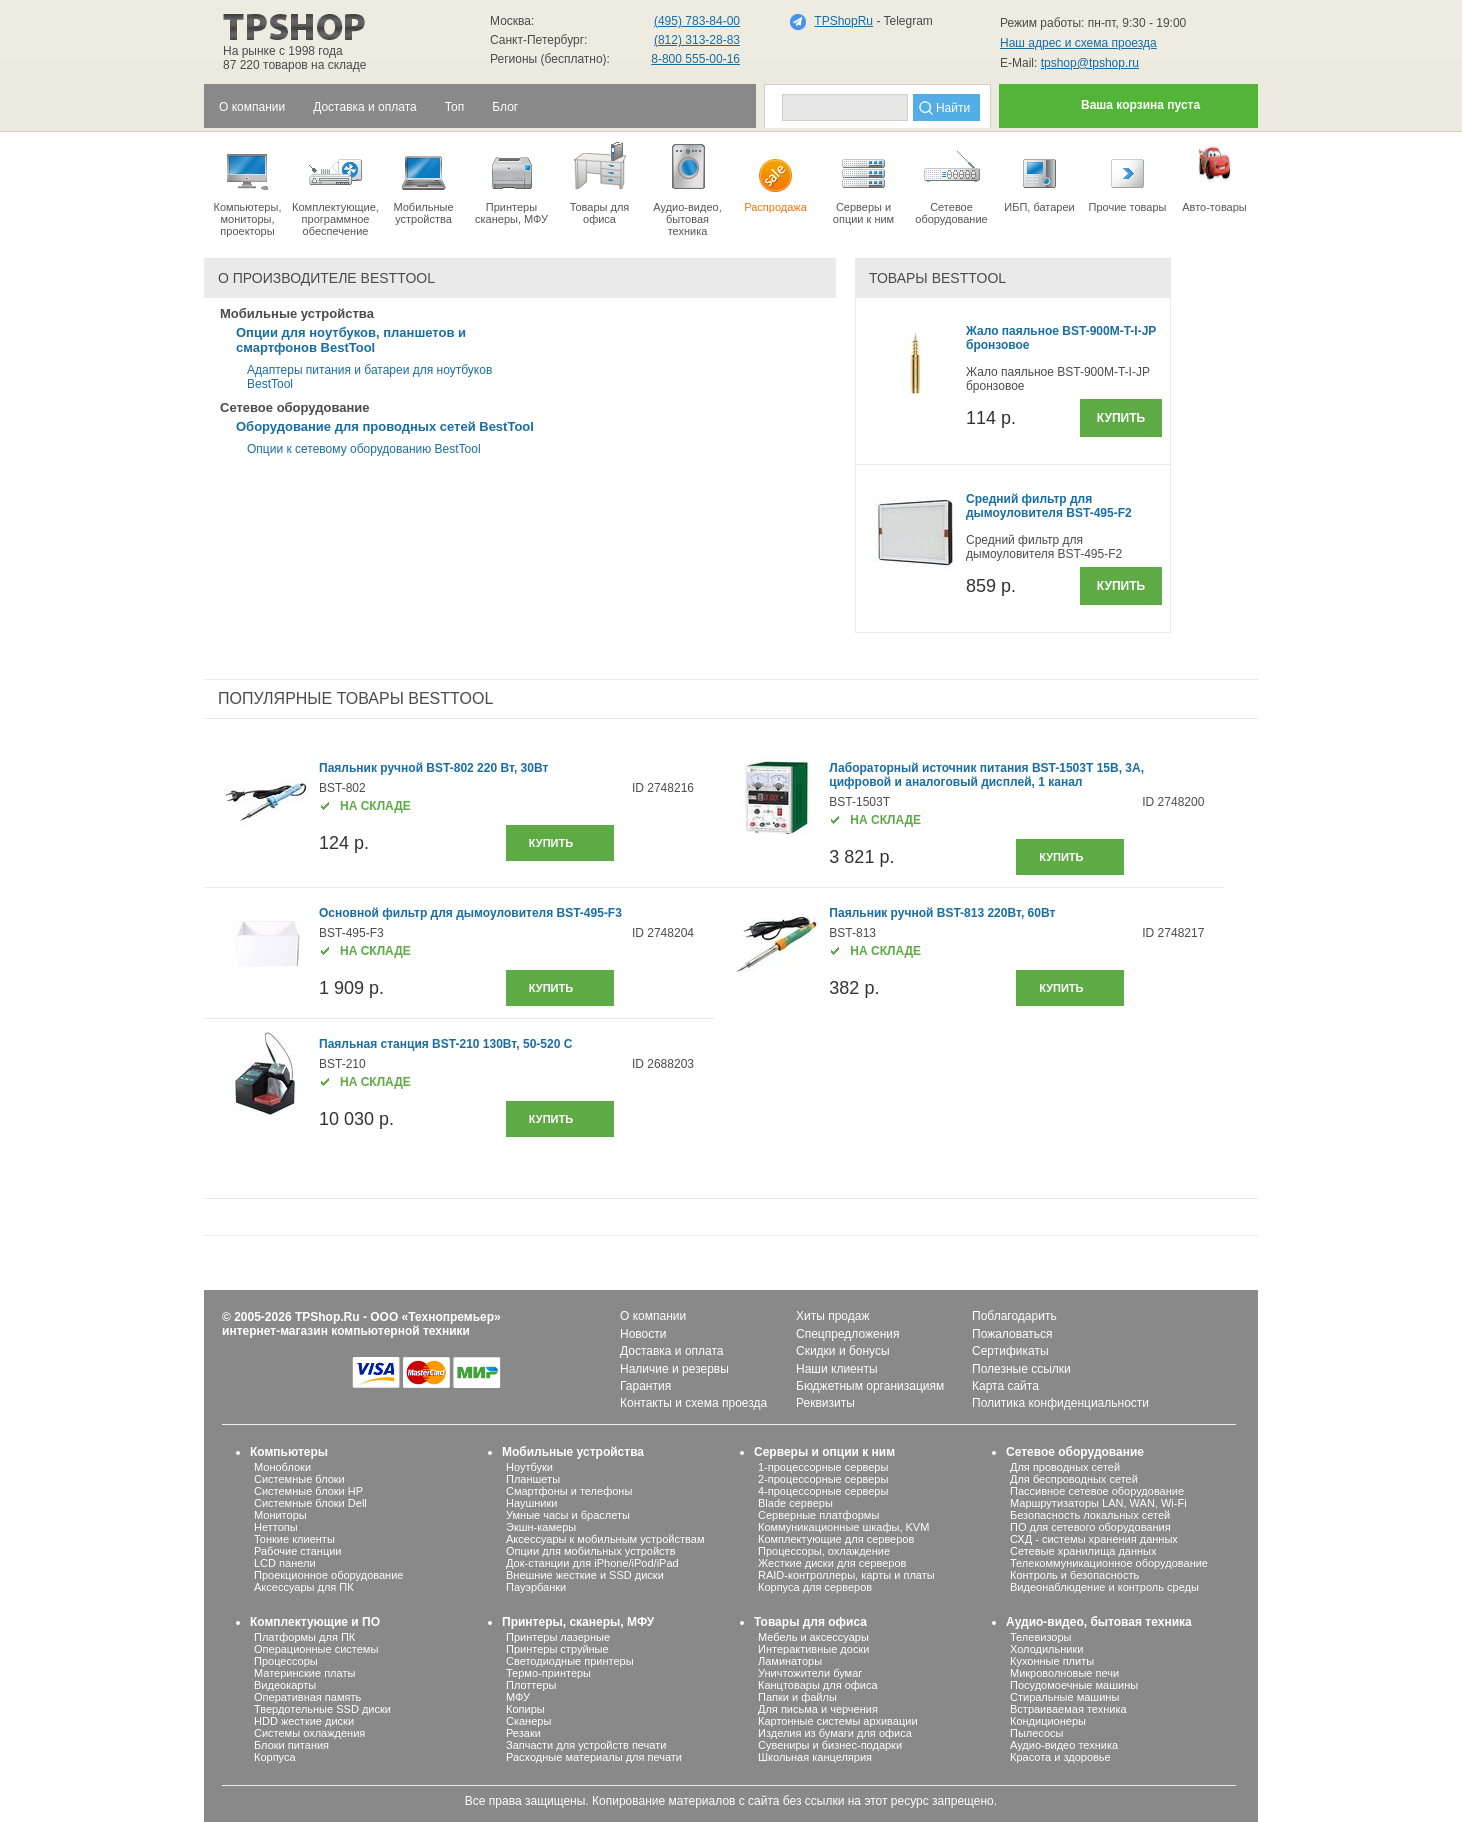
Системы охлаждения (309, 1733)
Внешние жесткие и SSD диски (585, 1575)
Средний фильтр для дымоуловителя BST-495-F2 (1049, 506)
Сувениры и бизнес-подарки (830, 1745)
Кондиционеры (1048, 1721)
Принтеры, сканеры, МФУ (578, 1622)
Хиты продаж (832, 1316)
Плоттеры (531, 1685)
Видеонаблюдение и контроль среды (1104, 1587)
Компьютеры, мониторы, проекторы (247, 188)
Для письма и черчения (818, 1709)
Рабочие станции (298, 1551)
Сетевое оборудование (951, 182)
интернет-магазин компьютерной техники (346, 1331)
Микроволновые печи (1064, 1673)
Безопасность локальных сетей (1090, 1515)
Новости (643, 1334)
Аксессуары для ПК (304, 1587)
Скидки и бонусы (843, 1351)
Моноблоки (282, 1467)
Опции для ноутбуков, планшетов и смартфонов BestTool (351, 340)
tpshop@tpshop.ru (1090, 63)
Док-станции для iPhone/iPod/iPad (592, 1563)
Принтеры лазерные (558, 1637)
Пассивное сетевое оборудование (1097, 1491)
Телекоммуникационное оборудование (1109, 1563)
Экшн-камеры (541, 1527)
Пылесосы (1037, 1733)
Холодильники (1046, 1649)
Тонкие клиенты (294, 1539)
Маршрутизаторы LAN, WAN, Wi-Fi (1098, 1503)
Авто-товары (1214, 176)
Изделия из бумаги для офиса (835, 1733)
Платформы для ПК (304, 1637)
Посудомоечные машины (1074, 1685)
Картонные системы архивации (838, 1721)
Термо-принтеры (548, 1673)
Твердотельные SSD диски (322, 1709)
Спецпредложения (848, 1334)
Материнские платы (304, 1673)
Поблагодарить (1014, 1316)
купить (551, 843)
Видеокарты (285, 1685)
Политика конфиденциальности (1060, 1403)
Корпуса (275, 1757)
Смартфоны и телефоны (569, 1491)
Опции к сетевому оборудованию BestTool (364, 449)
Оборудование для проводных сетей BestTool (385, 426)
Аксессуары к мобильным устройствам (605, 1539)
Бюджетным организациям (870, 1386)
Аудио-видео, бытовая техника (1099, 1622)
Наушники (531, 1503)
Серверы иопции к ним (863, 182)
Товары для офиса (599, 182)
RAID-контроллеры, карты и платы (846, 1575)
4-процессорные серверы (823, 1491)
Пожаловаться (1012, 1334)
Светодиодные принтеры (570, 1661)
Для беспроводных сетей (1074, 1479)
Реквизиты (825, 1403)
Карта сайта (1005, 1386)
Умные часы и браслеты (568, 1515)
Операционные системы (316, 1649)
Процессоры (286, 1661)
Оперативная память (307, 1697)
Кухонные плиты (1052, 1661)
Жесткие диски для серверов (832, 1563)
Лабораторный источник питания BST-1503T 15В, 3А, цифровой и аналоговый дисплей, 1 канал (986, 775)
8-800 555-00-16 (695, 59)
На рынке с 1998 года (283, 51)
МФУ (518, 1697)
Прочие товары (1127, 176)
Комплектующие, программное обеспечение (335, 188)
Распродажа (775, 176)
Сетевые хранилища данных (1083, 1551)
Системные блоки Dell (310, 1503)
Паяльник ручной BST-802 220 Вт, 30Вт (433, 768)
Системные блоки (299, 1479)
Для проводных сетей (1065, 1467)
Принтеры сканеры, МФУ (511, 182)
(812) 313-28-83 (697, 40)
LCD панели (285, 1563)
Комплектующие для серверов (836, 1539)
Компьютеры (289, 1452)
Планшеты (533, 1479)
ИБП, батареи (1039, 176)
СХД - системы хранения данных (1094, 1539)
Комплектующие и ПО (315, 1622)
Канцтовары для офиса (818, 1685)
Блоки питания (291, 1745)
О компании (653, 1316)
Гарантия (645, 1386)
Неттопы (276, 1527)
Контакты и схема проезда (693, 1403)
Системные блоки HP (308, 1491)
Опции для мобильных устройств (591, 1551)
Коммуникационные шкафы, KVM (843, 1527)
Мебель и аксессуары (813, 1637)
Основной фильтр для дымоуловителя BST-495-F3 (470, 913)
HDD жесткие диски (304, 1721)
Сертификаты (1010, 1351)
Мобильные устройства (423, 182)
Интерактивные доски (813, 1649)
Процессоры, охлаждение (824, 1551)
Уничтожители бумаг (810, 1673)
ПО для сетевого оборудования (1090, 1527)
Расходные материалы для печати (594, 1757)
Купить (1121, 418)
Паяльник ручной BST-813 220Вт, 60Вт (942, 913)
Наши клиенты (837, 1369)
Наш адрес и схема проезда (1078, 43)
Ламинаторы (790, 1661)
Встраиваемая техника (1068, 1709)
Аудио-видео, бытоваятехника (687, 188)
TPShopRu (843, 21)
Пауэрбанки (536, 1587)
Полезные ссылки (1021, 1369)
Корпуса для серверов (815, 1587)
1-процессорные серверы (823, 1467)
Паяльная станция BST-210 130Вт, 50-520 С (445, 1044)
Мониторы (280, 1515)
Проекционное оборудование (328, 1575)
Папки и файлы (797, 1697)
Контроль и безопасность (1074, 1575)
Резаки (523, 1733)
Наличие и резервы (674, 1369)
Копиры (525, 1709)
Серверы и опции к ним (824, 1452)
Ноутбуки (529, 1467)
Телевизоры (1040, 1637)
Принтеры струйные (557, 1649)
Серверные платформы (818, 1515)
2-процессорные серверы (823, 1479)
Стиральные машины (1064, 1697)
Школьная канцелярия (815, 1757)
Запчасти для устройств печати (586, 1745)
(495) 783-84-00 (697, 21)
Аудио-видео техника (1064, 1745)
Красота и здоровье (1060, 1757)
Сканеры (528, 1721)
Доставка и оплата (672, 1351)
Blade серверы (795, 1503)
